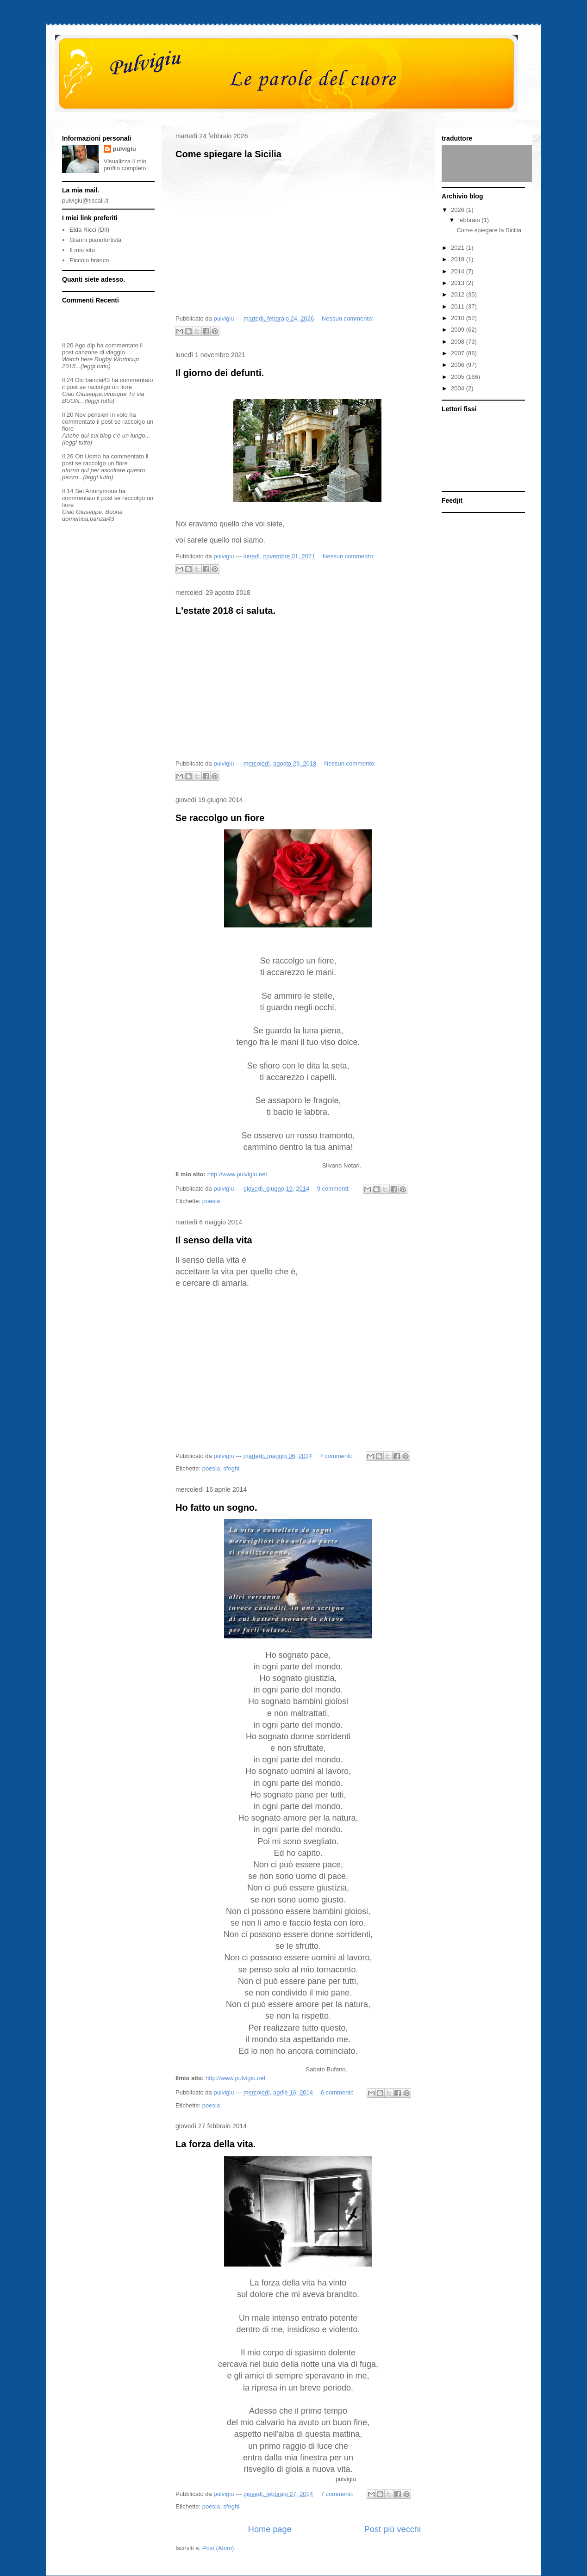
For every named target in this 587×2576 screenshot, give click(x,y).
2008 (458, 341)
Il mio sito (82, 250)
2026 (458, 209)
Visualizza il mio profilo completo (125, 165)
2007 (458, 353)
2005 (458, 376)
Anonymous (102, 491)
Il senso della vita (213, 1240)
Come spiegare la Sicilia (228, 154)
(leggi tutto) (96, 366)
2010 (458, 318)
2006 (458, 364)
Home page (270, 2529)
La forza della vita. (215, 2144)
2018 (458, 259)
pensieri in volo (107, 414)
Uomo (93, 456)
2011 (458, 306)
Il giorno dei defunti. (219, 373)
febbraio (470, 219)
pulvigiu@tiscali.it (85, 200)
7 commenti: (337, 1455)
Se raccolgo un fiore (219, 818)
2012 (458, 294)
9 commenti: (334, 1188)
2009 (458, 329)
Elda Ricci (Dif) (89, 229)
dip (91, 345)
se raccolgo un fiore (106, 386)
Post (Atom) (218, 2548)
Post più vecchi (392, 2529)
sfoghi (231, 1468)
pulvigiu (124, 148)
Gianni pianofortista (95, 239)
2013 (458, 282)
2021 (458, 247)
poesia (211, 1201)
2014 (458, 271)
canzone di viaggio (100, 352)
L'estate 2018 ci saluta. (225, 610)
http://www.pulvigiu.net (237, 1174)
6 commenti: (338, 2092)
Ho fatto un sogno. (216, 1507)
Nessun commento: (348, 318)
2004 (458, 388)
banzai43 (98, 380)
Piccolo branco (89, 260)
